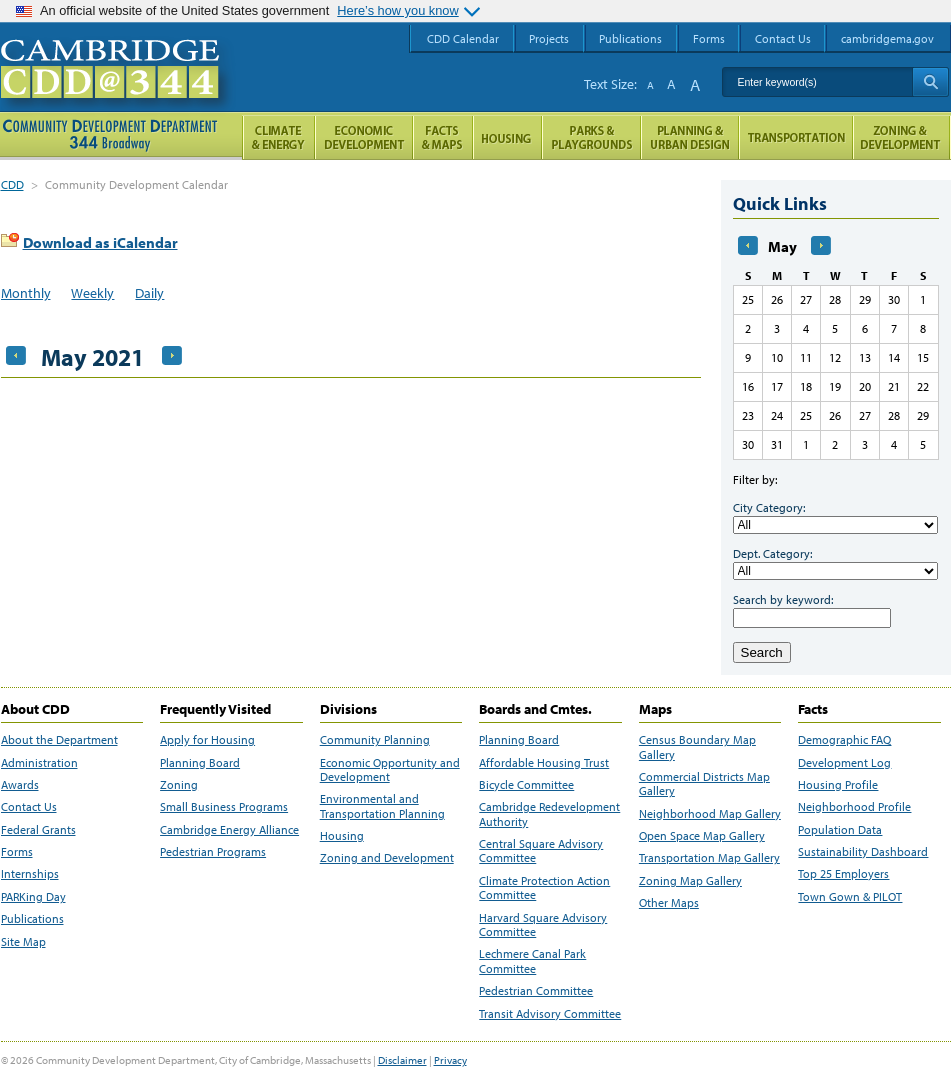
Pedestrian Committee (536, 991)
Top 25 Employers (843, 874)
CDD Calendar (463, 38)
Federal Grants (38, 830)
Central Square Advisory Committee (541, 851)
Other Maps (669, 903)
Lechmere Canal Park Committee (532, 961)
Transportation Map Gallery (709, 858)
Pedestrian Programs (213, 852)
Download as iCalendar (100, 242)
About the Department (59, 740)
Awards (20, 785)
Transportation (796, 137)
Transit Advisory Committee (550, 1014)
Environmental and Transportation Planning (382, 806)
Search (762, 652)
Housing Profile (838, 785)
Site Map (23, 942)
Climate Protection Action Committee (544, 888)
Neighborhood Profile (854, 807)
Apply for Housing (207, 740)
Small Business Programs (224, 807)
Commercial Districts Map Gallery (704, 784)
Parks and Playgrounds (591, 137)
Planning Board (200, 763)
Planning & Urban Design (690, 137)
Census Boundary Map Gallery (697, 747)
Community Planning (375, 740)
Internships (30, 874)
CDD (12, 184)
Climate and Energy (278, 137)
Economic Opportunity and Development (390, 770)
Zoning (179, 785)
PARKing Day (33, 897)
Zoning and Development (387, 858)
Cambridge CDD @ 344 (118, 89)
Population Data (840, 830)
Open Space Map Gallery (702, 836)
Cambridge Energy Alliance (229, 830)
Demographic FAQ (844, 740)
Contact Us (29, 807)
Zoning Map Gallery (690, 881)
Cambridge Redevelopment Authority (549, 814)
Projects (549, 38)
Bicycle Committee (526, 785)
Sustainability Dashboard (863, 852)
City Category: (769, 507)
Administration (39, 763)
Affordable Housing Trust (544, 763)
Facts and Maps (443, 137)
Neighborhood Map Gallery (710, 814)
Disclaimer (402, 1060)
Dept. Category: (772, 553)
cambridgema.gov (887, 38)
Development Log (844, 763)
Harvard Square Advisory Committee (543, 925)
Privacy (450, 1060)
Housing (342, 836)
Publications (32, 919)
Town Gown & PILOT (850, 897)
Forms (17, 852)
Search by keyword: (783, 599)
